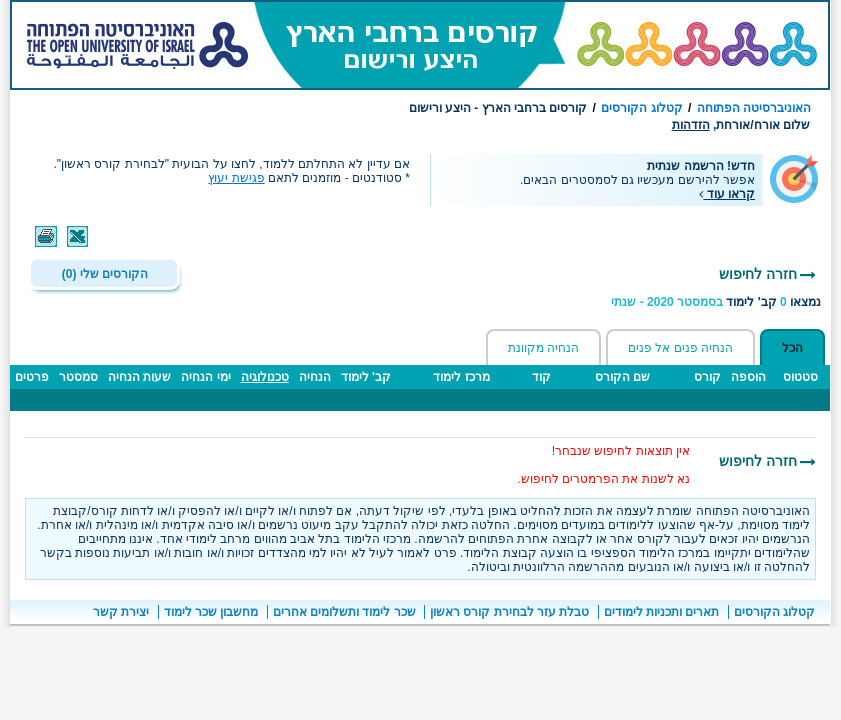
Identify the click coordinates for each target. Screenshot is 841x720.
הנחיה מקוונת (543, 348)
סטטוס (800, 377)
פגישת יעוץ (236, 178)
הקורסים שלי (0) (105, 274)
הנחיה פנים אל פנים (680, 348)
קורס (707, 377)
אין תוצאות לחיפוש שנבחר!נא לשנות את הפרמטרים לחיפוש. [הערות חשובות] (603, 465)
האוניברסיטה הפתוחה (754, 108)
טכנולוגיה (265, 377)
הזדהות (691, 125)
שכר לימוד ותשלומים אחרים (344, 612)
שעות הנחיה (139, 377)
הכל (792, 348)
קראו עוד (727, 194)
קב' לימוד (366, 377)
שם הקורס (622, 377)
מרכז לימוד (461, 377)
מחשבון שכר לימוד (211, 612)
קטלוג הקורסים (641, 108)
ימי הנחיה (205, 377)
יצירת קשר (121, 612)
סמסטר (78, 377)
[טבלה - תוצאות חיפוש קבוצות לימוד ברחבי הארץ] (420, 398)
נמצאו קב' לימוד (716, 302)
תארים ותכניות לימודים (662, 612)
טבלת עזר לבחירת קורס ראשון (509, 612)
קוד (541, 377)
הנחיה (315, 377)
